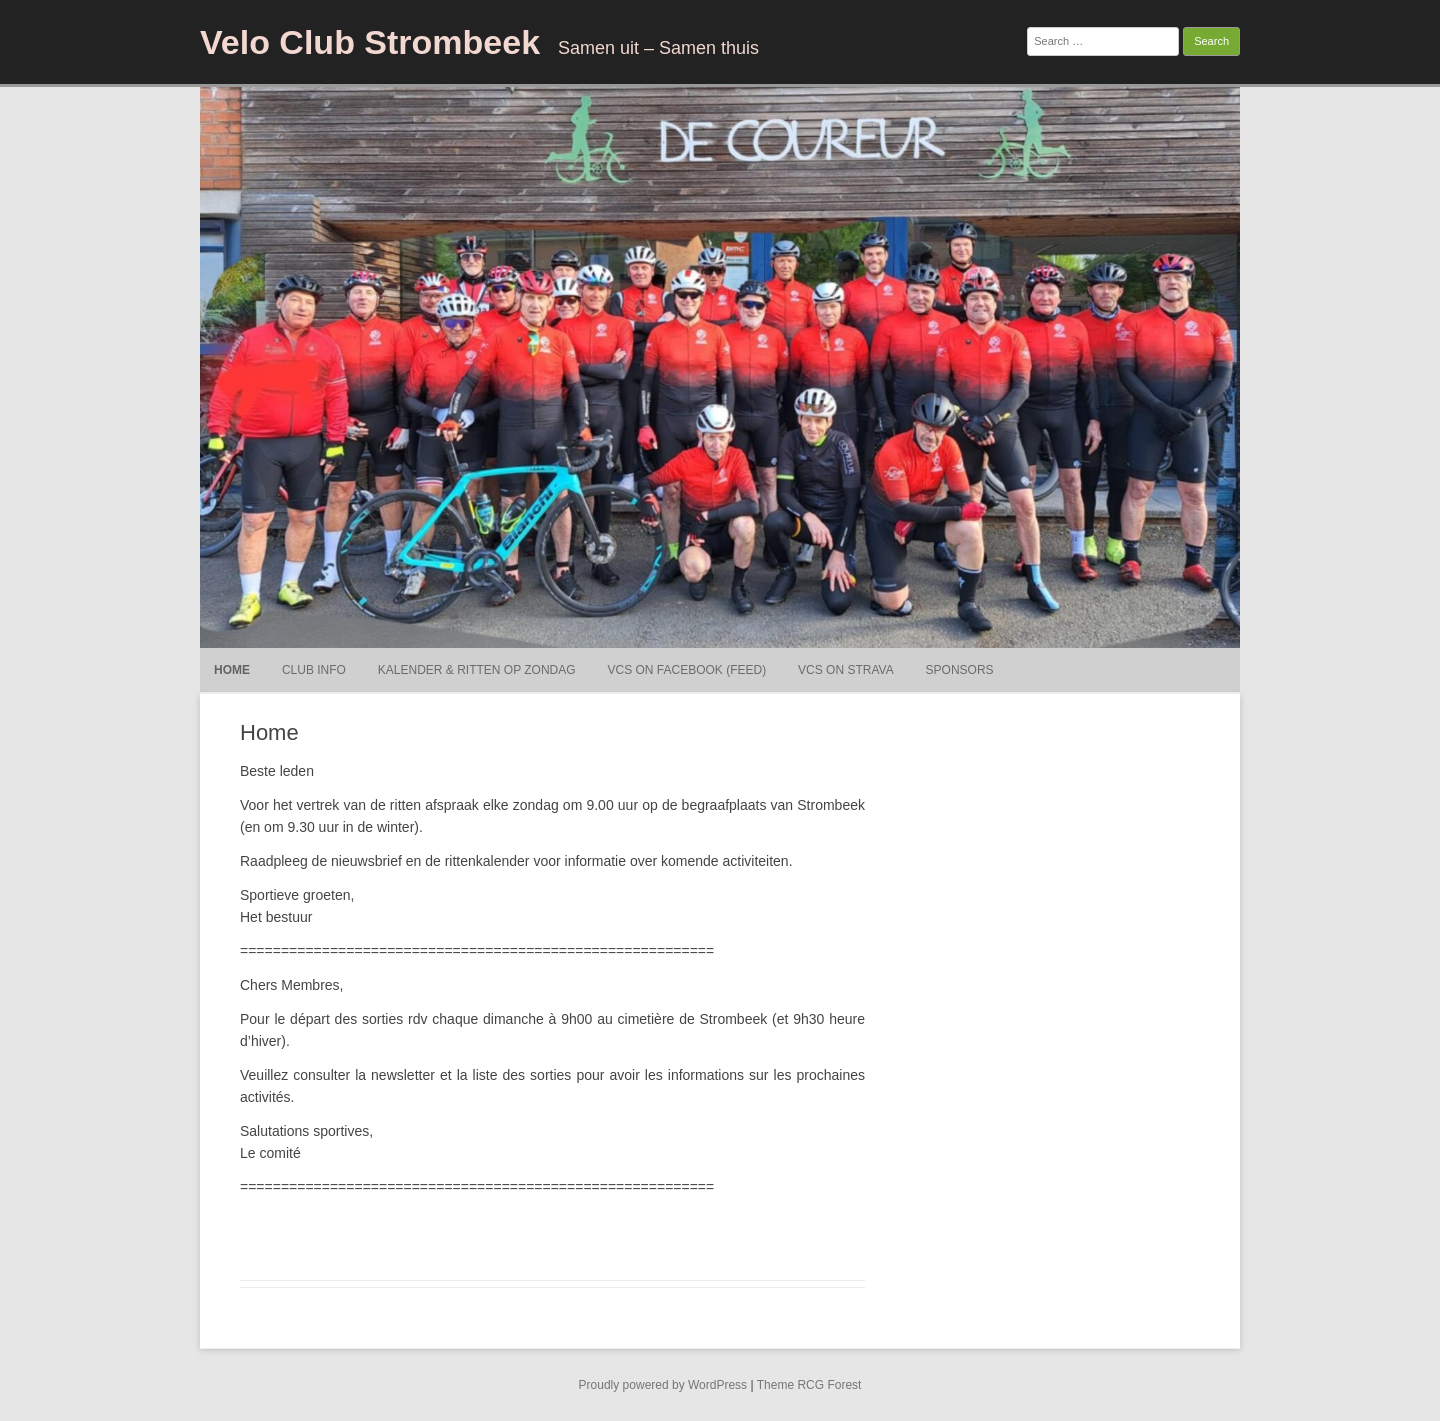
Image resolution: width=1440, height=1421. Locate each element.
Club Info (314, 670)
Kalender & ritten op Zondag (477, 670)
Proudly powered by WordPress (663, 1385)
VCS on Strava (846, 670)
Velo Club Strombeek (370, 42)
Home (232, 670)
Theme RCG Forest (809, 1385)
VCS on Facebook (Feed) (687, 670)
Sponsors (960, 670)
